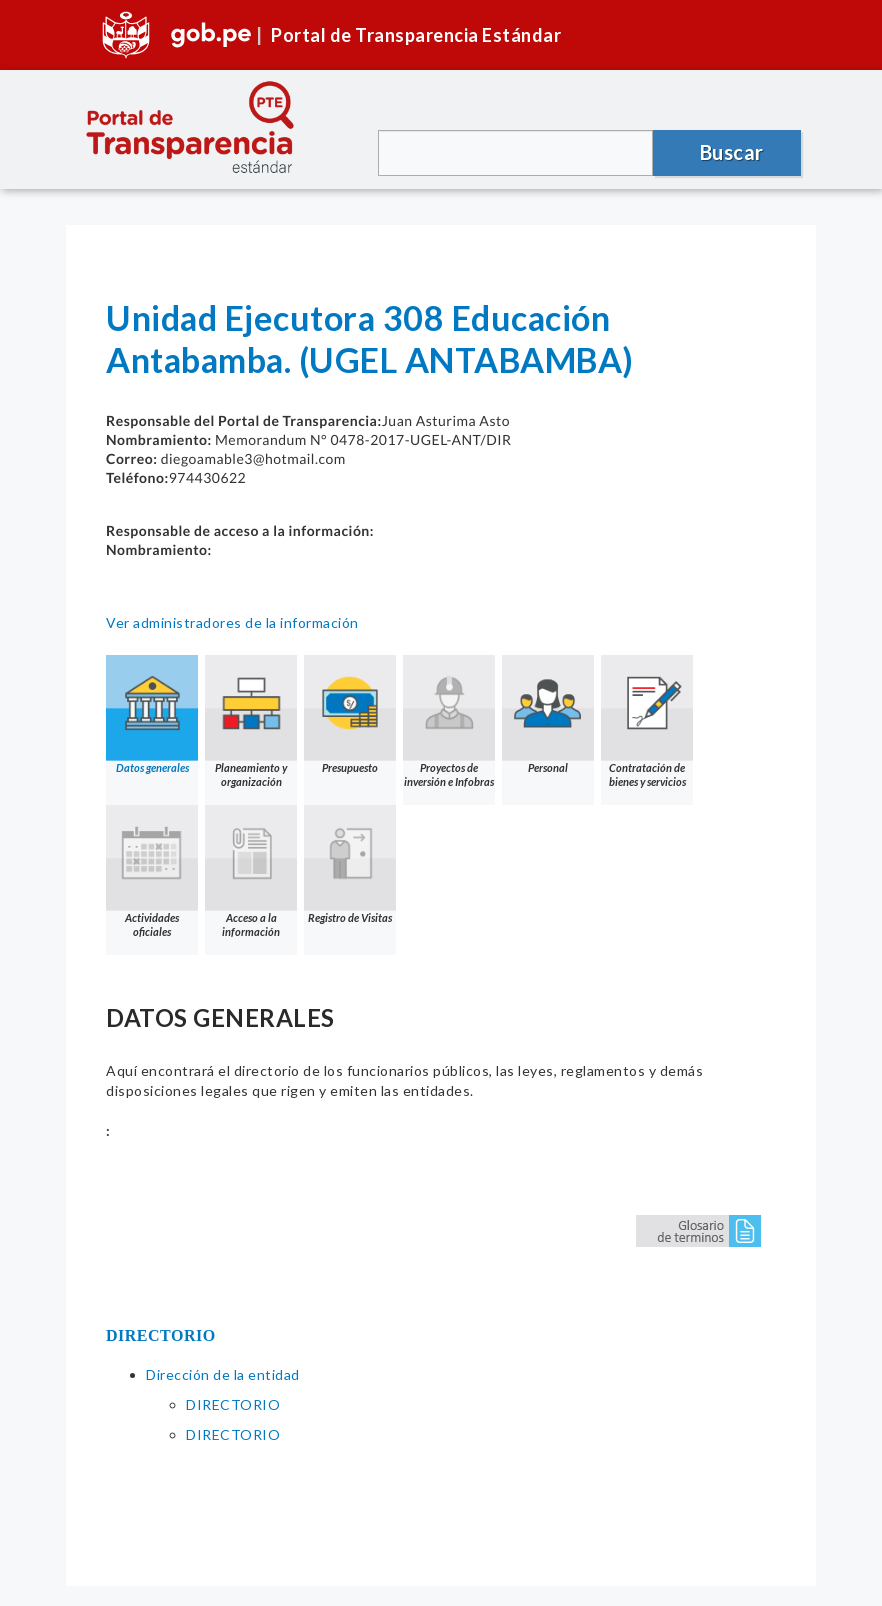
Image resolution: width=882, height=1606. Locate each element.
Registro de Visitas (350, 864)
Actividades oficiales (152, 871)
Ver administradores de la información (232, 622)
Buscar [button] (732, 152)
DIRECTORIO (161, 1335)
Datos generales (152, 714)
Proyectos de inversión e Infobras (449, 721)
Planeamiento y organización (251, 721)
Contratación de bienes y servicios (647, 721)
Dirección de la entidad (223, 1374)
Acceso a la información (251, 871)
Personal (548, 714)
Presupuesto (350, 714)
